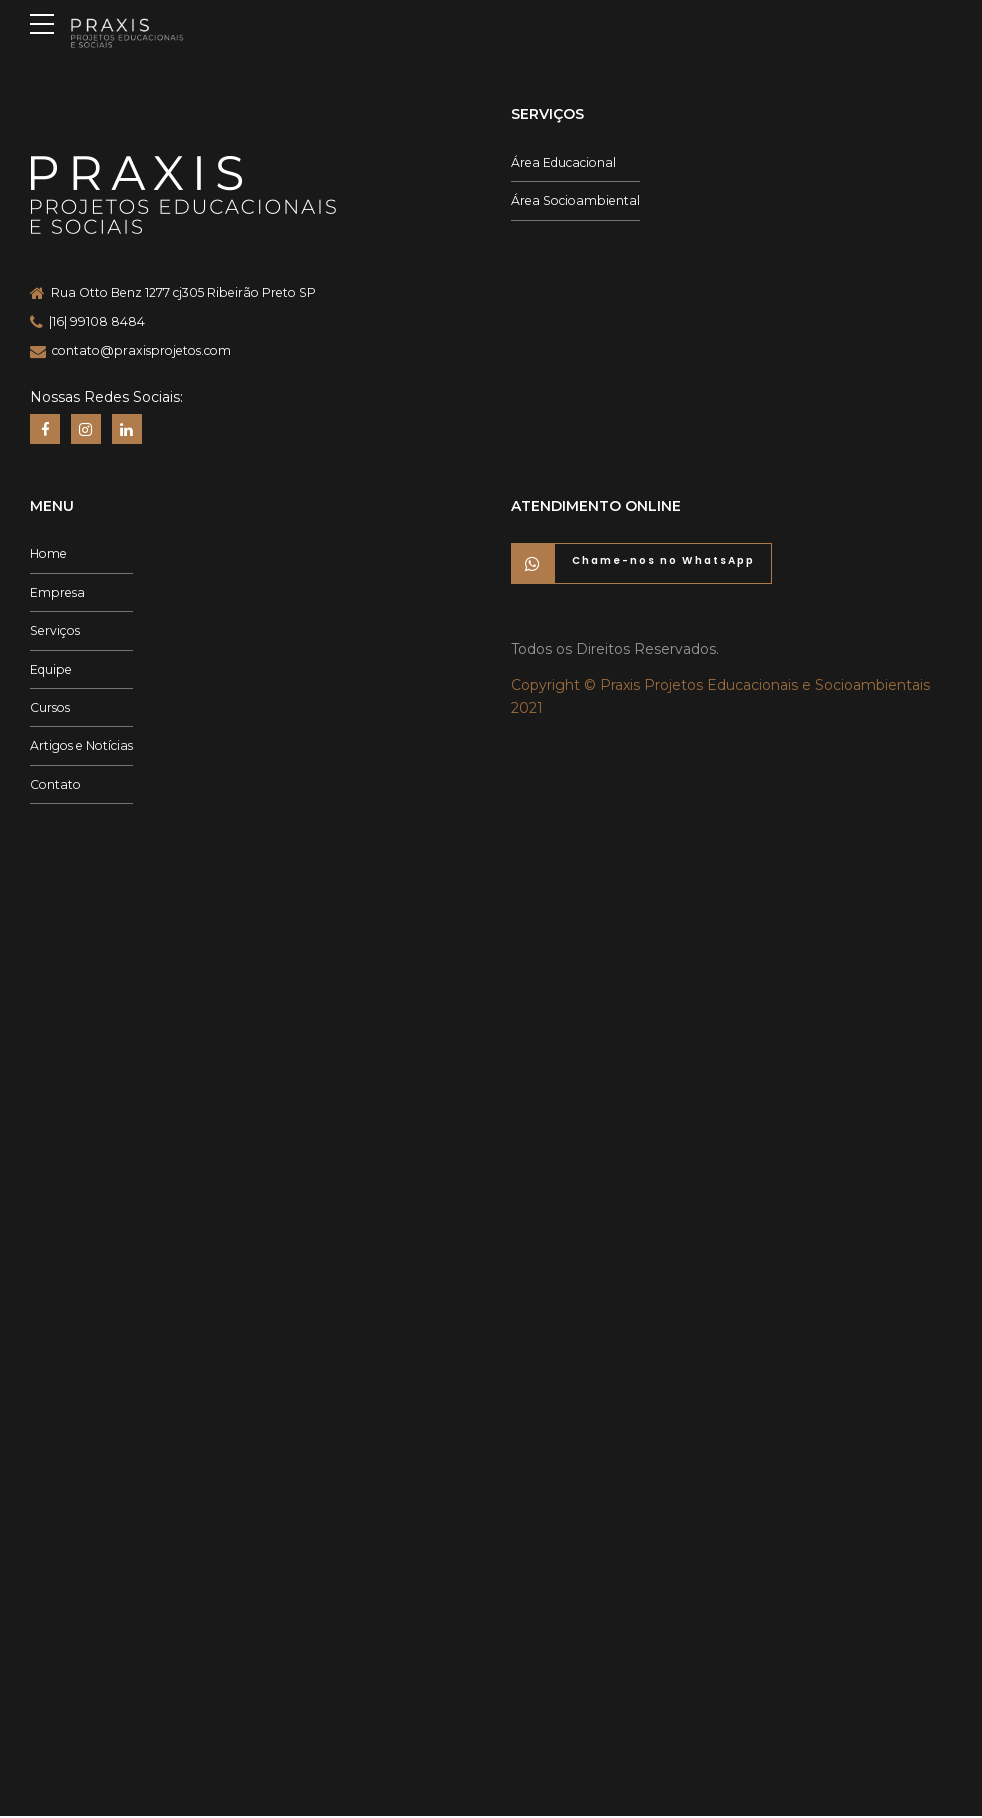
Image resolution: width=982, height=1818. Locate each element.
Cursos (50, 708)
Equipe (51, 670)
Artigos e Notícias (81, 747)
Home (48, 555)
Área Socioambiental (575, 200)
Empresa (57, 593)
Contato (55, 785)
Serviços (55, 631)
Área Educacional (563, 162)
